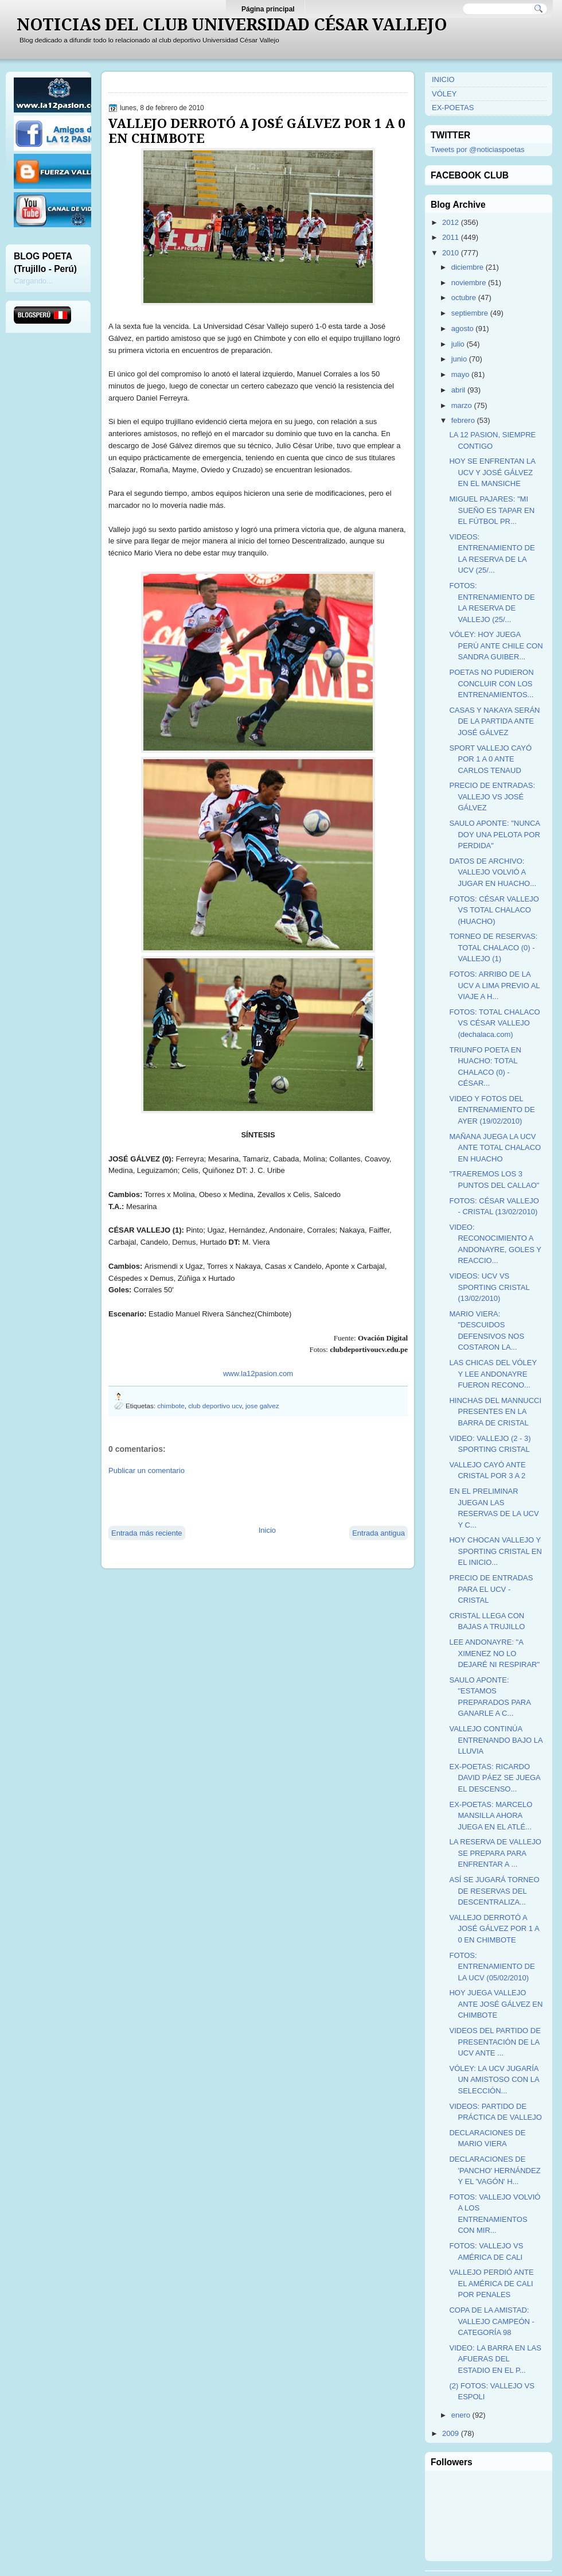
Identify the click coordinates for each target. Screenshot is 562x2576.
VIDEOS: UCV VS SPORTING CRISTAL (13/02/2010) (489, 1287)
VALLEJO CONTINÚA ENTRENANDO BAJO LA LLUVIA (495, 1739)
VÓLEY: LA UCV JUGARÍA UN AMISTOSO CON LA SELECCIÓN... (493, 2079)
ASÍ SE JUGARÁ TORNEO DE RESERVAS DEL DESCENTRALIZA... (494, 1890)
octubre (463, 297)
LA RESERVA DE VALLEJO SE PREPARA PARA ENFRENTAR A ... (495, 1852)
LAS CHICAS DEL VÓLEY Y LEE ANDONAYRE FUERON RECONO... (492, 1373)
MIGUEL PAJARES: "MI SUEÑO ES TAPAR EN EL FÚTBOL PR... (491, 510)
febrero (463, 420)
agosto (462, 328)
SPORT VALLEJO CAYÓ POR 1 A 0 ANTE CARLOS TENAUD (490, 759)
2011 (450, 237)
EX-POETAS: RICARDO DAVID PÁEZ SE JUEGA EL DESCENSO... (494, 1777)
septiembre (469, 313)
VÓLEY (444, 94)
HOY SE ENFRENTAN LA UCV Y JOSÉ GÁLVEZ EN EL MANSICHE (492, 472)
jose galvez (262, 1405)
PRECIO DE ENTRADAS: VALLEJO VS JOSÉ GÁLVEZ (492, 796)
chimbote (170, 1405)
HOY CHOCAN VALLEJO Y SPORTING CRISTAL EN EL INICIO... (495, 1551)
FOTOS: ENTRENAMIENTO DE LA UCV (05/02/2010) (491, 1966)
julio (458, 344)
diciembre (467, 267)
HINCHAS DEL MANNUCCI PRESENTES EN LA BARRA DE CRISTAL (495, 1411)
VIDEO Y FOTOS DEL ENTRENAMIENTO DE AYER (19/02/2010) (491, 1109)
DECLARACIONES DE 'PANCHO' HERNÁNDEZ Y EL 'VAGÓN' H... (494, 2170)
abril (458, 390)
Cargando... (33, 281)
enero (460, 2415)
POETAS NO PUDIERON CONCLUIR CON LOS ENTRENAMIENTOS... (491, 683)
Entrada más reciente (146, 1533)
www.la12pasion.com (258, 1373)
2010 (450, 252)
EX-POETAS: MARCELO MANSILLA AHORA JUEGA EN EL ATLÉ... (490, 1815)
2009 (450, 2433)
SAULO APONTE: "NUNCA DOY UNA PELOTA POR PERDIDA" (494, 834)
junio (459, 359)
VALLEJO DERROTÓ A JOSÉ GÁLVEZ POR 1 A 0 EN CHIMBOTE (256, 131)
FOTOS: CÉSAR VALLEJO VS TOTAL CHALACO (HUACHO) (493, 910)
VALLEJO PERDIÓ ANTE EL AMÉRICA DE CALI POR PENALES (491, 2283)
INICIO (443, 79)
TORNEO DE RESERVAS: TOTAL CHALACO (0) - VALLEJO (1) (493, 947)
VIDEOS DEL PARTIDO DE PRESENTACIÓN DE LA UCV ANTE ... (494, 2041)
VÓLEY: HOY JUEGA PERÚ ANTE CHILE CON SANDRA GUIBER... (496, 645)
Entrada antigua (378, 1533)
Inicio (267, 1530)
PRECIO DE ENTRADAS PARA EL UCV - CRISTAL (491, 1588)
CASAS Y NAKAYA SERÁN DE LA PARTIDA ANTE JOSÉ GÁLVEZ (494, 721)
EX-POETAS (453, 107)
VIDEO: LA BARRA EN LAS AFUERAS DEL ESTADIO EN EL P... (495, 2359)
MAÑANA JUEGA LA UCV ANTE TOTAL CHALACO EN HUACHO (495, 1147)
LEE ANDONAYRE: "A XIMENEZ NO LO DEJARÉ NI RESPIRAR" (494, 1653)
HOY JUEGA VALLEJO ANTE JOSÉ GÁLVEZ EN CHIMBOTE (496, 2003)
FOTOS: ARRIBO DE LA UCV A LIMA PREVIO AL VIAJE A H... (494, 985)
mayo (460, 374)
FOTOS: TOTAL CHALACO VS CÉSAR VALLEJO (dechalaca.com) (494, 1023)
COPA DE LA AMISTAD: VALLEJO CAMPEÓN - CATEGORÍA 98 (491, 2321)
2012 (450, 222)
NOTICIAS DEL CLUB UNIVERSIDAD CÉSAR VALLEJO (232, 24)
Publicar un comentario (146, 1470)
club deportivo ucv (214, 1405)
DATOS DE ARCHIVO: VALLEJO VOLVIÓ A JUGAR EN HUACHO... (492, 872)
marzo (461, 405)
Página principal (268, 9)
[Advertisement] (242, 1499)
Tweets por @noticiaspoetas (478, 149)
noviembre (468, 282)
